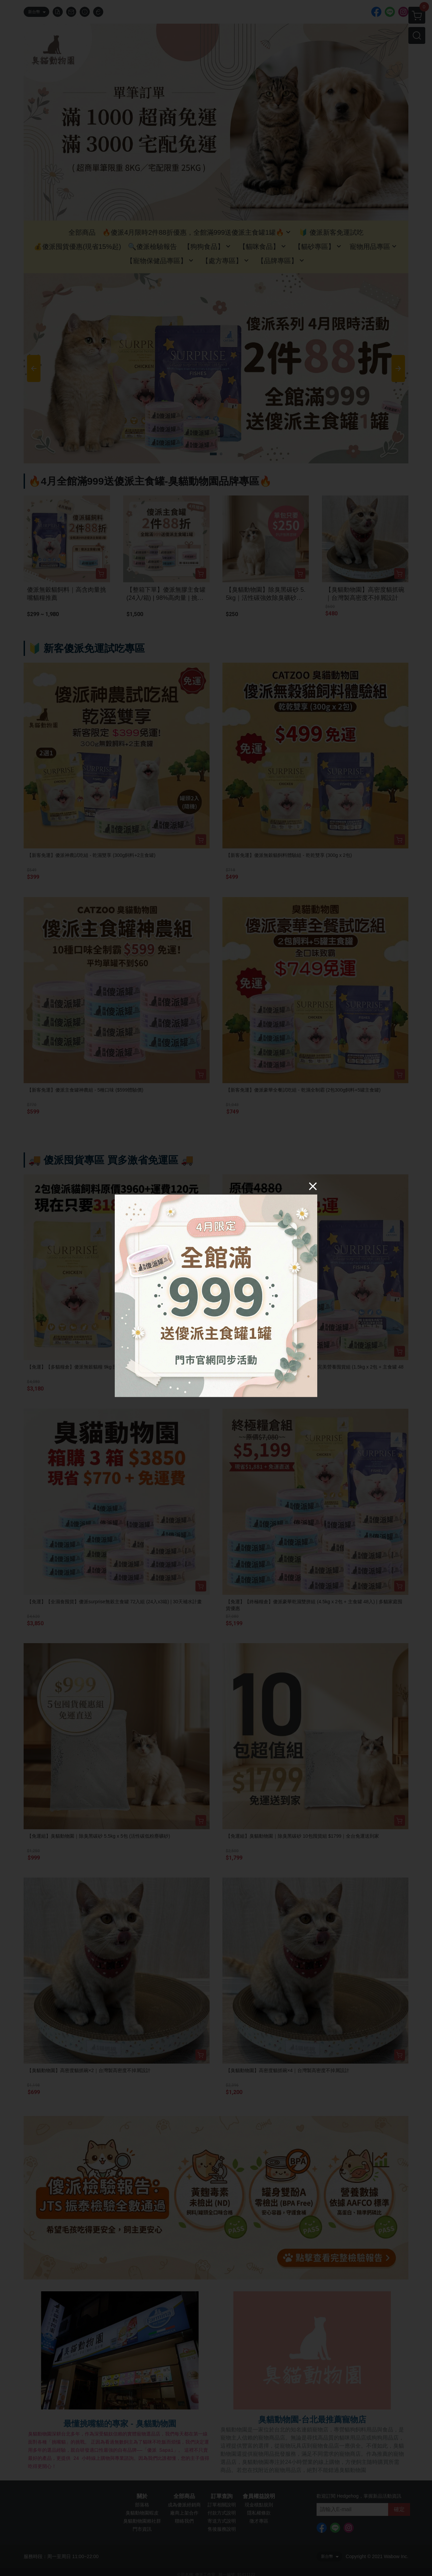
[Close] (313, 1186)
